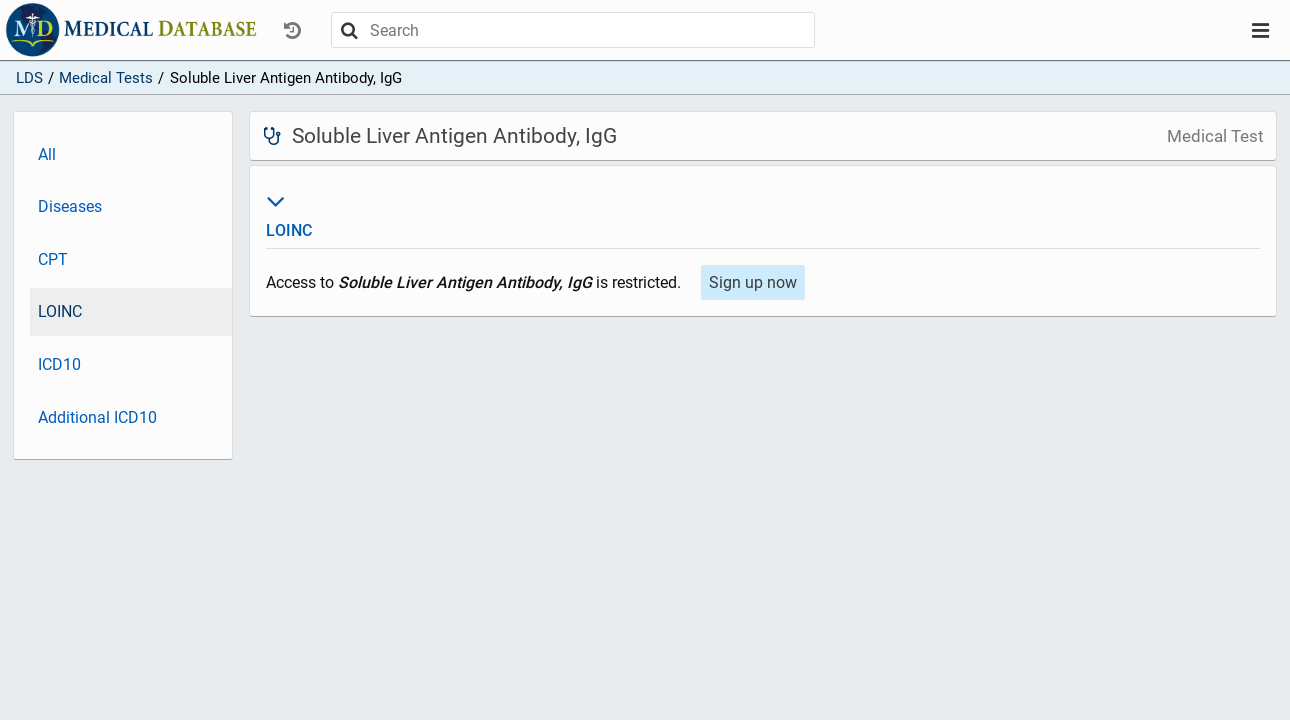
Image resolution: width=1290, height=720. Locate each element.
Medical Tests (106, 78)
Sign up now (753, 282)
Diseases (70, 206)
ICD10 (59, 364)
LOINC (60, 311)
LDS (29, 78)
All (47, 154)
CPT (53, 259)
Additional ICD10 (97, 417)
